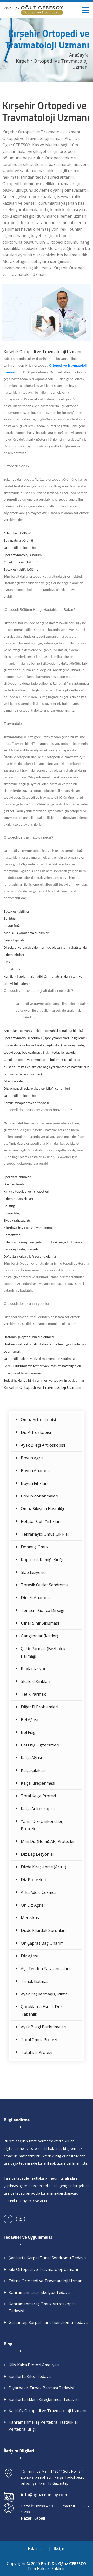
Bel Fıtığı (28, 1732)
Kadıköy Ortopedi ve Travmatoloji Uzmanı (47, 2410)
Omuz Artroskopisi (38, 1419)
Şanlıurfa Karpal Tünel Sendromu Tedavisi (48, 2258)
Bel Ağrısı (29, 1719)
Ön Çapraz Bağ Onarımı (42, 1943)
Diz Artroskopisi (36, 1432)
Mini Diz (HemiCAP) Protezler (48, 1841)
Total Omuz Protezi (39, 2039)
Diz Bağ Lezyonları (38, 1854)
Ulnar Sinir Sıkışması (40, 1623)
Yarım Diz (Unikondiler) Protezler (42, 1825)
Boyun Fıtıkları (34, 1483)
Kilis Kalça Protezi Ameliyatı (34, 2365)
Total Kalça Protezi (38, 1796)
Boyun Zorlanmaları (39, 1496)
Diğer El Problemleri (39, 1707)
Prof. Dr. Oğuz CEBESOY (63, 2563)
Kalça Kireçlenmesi (38, 1783)
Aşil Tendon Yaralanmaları (45, 1968)
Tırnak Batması (35, 1981)
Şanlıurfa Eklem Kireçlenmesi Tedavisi (44, 2399)
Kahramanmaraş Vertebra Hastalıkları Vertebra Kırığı (44, 2425)
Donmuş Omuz (35, 1547)
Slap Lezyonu (33, 1572)
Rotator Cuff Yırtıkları (41, 1521)
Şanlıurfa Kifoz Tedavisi (30, 2376)
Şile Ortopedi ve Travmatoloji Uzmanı (43, 2269)
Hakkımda (36, 2548)
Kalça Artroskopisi (38, 1808)
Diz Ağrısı (29, 1956)
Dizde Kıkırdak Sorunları (43, 1930)
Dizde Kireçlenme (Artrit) (43, 1867)
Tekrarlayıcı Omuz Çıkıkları (45, 1534)
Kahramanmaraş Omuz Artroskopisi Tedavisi (42, 2307)
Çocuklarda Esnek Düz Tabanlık (41, 2010)
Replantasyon (33, 1668)
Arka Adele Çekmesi (39, 1892)
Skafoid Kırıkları (35, 1681)
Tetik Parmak (33, 1694)
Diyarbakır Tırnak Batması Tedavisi (41, 2388)
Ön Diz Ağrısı (33, 1905)
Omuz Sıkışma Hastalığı (42, 1508)
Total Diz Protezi (36, 2052)
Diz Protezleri (33, 1879)
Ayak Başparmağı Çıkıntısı (45, 1994)
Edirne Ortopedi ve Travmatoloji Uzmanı (46, 2281)
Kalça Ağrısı (31, 1757)
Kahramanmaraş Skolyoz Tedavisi (40, 2292)
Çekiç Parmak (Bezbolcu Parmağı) (43, 1652)
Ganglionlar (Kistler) (39, 1636)
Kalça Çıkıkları (33, 1770)
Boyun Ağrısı (32, 1458)
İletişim (59, 2548)
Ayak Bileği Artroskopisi (43, 1445)
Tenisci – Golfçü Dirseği (42, 1610)
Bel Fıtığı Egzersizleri (40, 1745)
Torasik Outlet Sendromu (44, 1585)
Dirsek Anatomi (35, 1597)
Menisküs (30, 1917)
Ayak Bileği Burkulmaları (43, 2027)
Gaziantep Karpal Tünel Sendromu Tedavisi (49, 2322)
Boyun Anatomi (35, 1470)
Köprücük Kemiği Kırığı (42, 1559)
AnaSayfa (79, 55)
